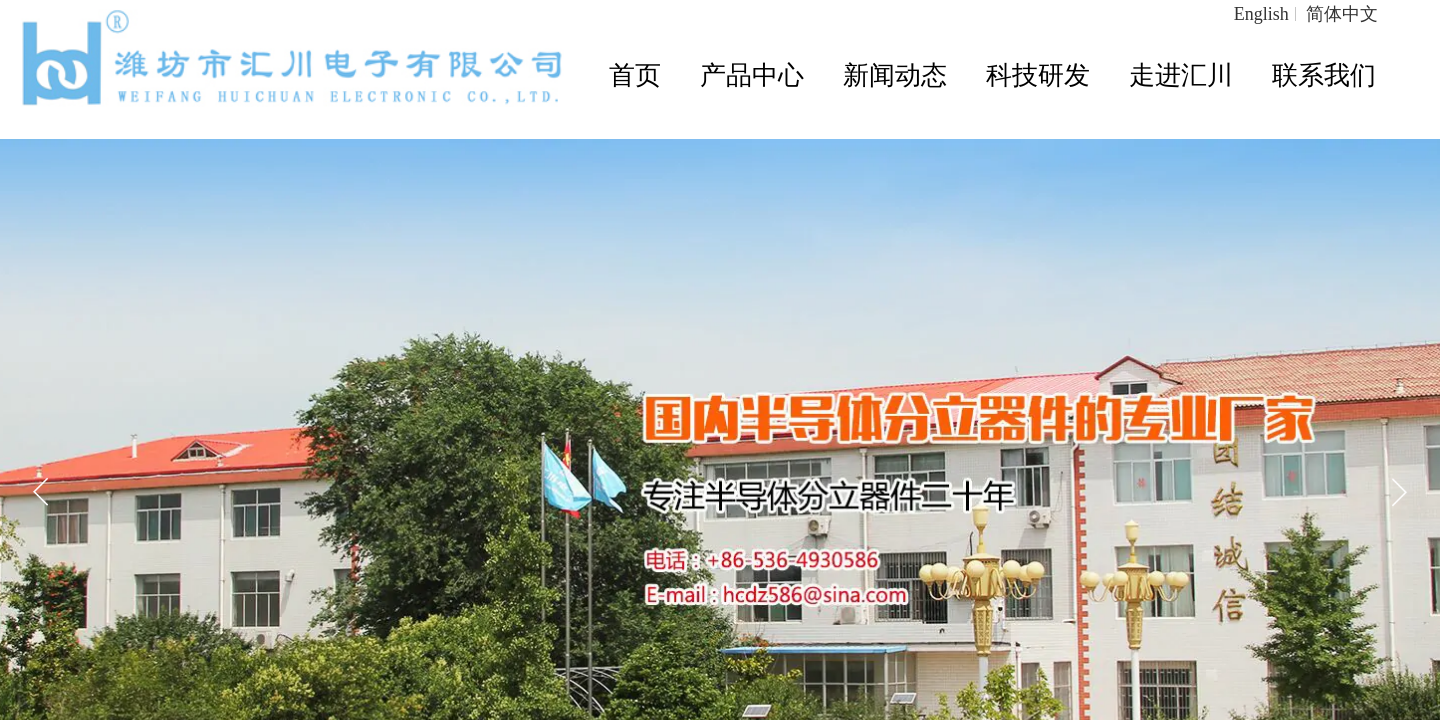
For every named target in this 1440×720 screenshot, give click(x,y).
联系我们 (1324, 75)
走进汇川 (1181, 75)
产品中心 (752, 75)
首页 (635, 75)
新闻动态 (895, 75)
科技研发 (1038, 75)
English (1261, 14)
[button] (1399, 492)
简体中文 (1342, 14)
